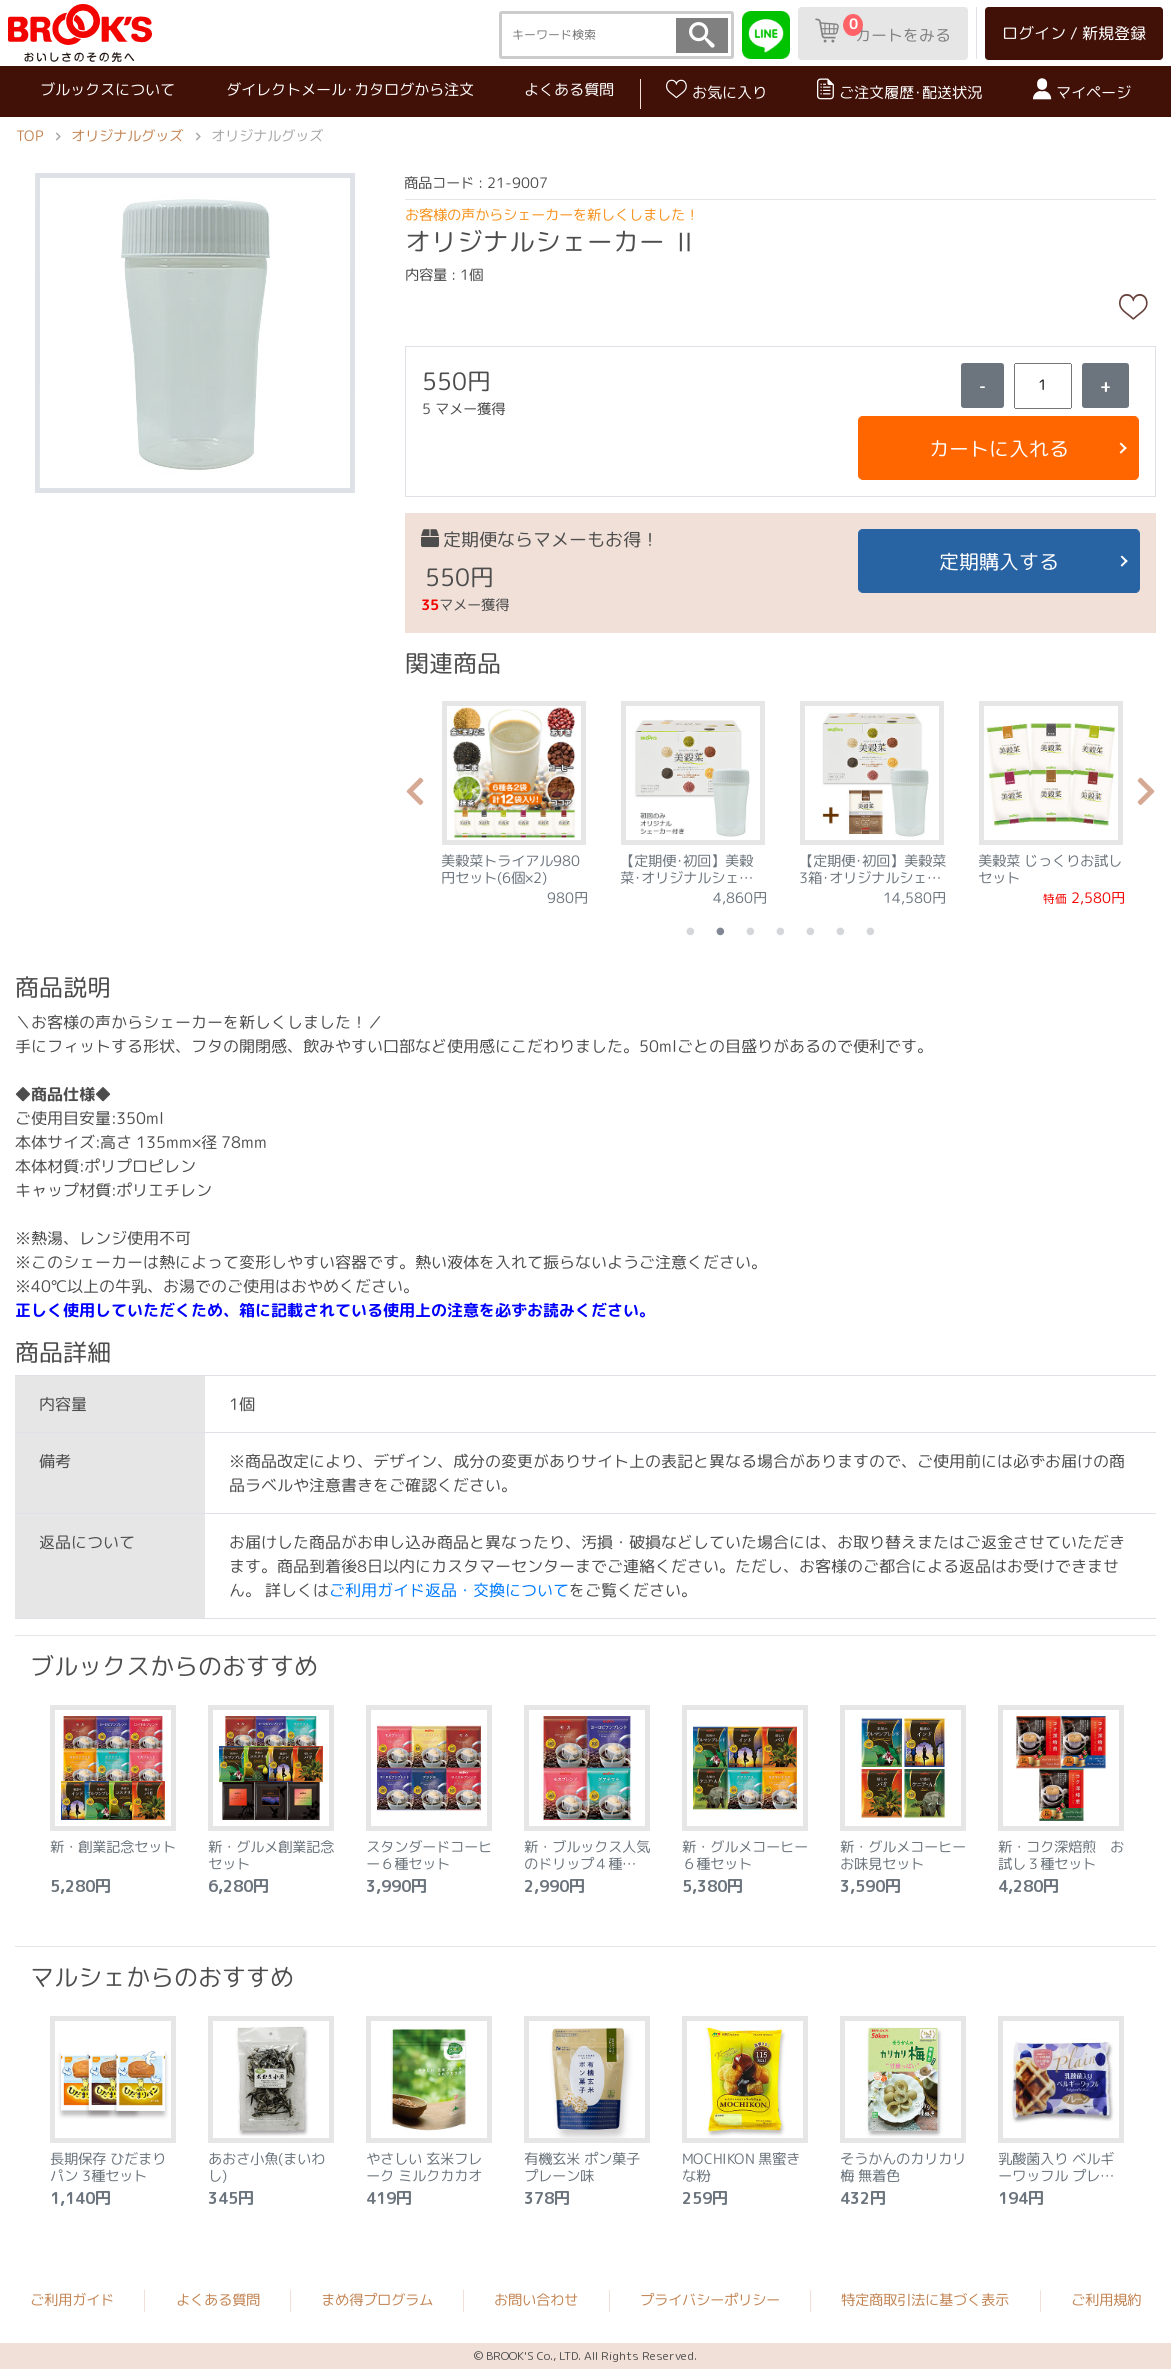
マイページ (1082, 90)
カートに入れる (998, 448)
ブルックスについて (107, 88)
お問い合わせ (536, 2300)
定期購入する (999, 561)
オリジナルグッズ (127, 136)
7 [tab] (871, 931)
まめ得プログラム (377, 2300)
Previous (415, 797)
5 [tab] (811, 931)
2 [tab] (721, 931)
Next (1146, 797)
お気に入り (716, 90)
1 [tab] (691, 931)
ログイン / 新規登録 (1074, 33)
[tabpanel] (514, 797)
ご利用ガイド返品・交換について (449, 1590)
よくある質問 (569, 89)
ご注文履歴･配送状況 (899, 90)
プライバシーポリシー (710, 2300)
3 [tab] (751, 931)
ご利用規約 (1106, 2300)
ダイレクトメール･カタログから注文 (350, 89)
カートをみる (883, 30)
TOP (29, 136)
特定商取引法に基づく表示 (925, 2300)
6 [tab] (841, 931)
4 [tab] (781, 931)
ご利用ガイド (72, 2299)
